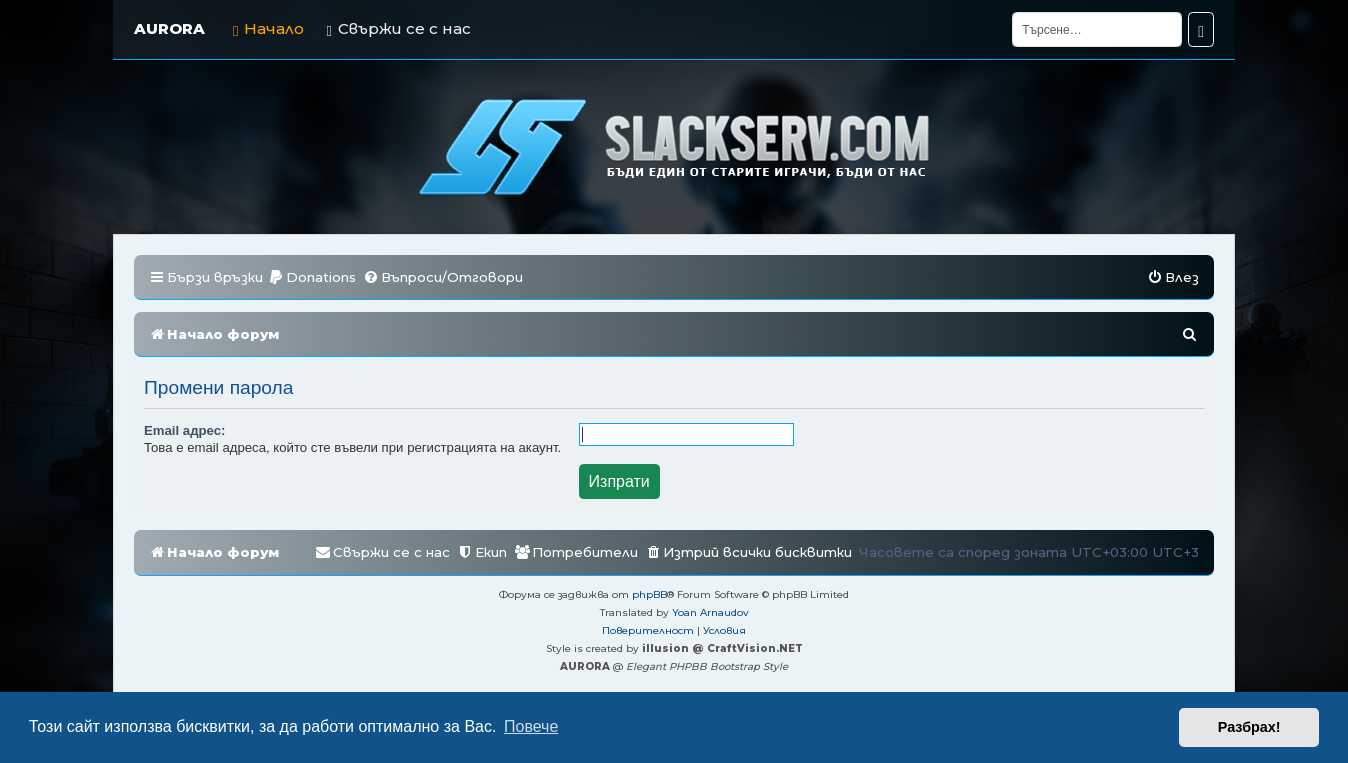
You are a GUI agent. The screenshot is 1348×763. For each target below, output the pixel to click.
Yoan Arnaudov (710, 612)
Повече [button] (531, 726)
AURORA (169, 28)
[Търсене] (1097, 29)
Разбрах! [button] (1249, 727)
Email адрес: (185, 430)
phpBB (649, 594)
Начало (268, 28)
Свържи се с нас (398, 28)
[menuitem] (312, 277)
